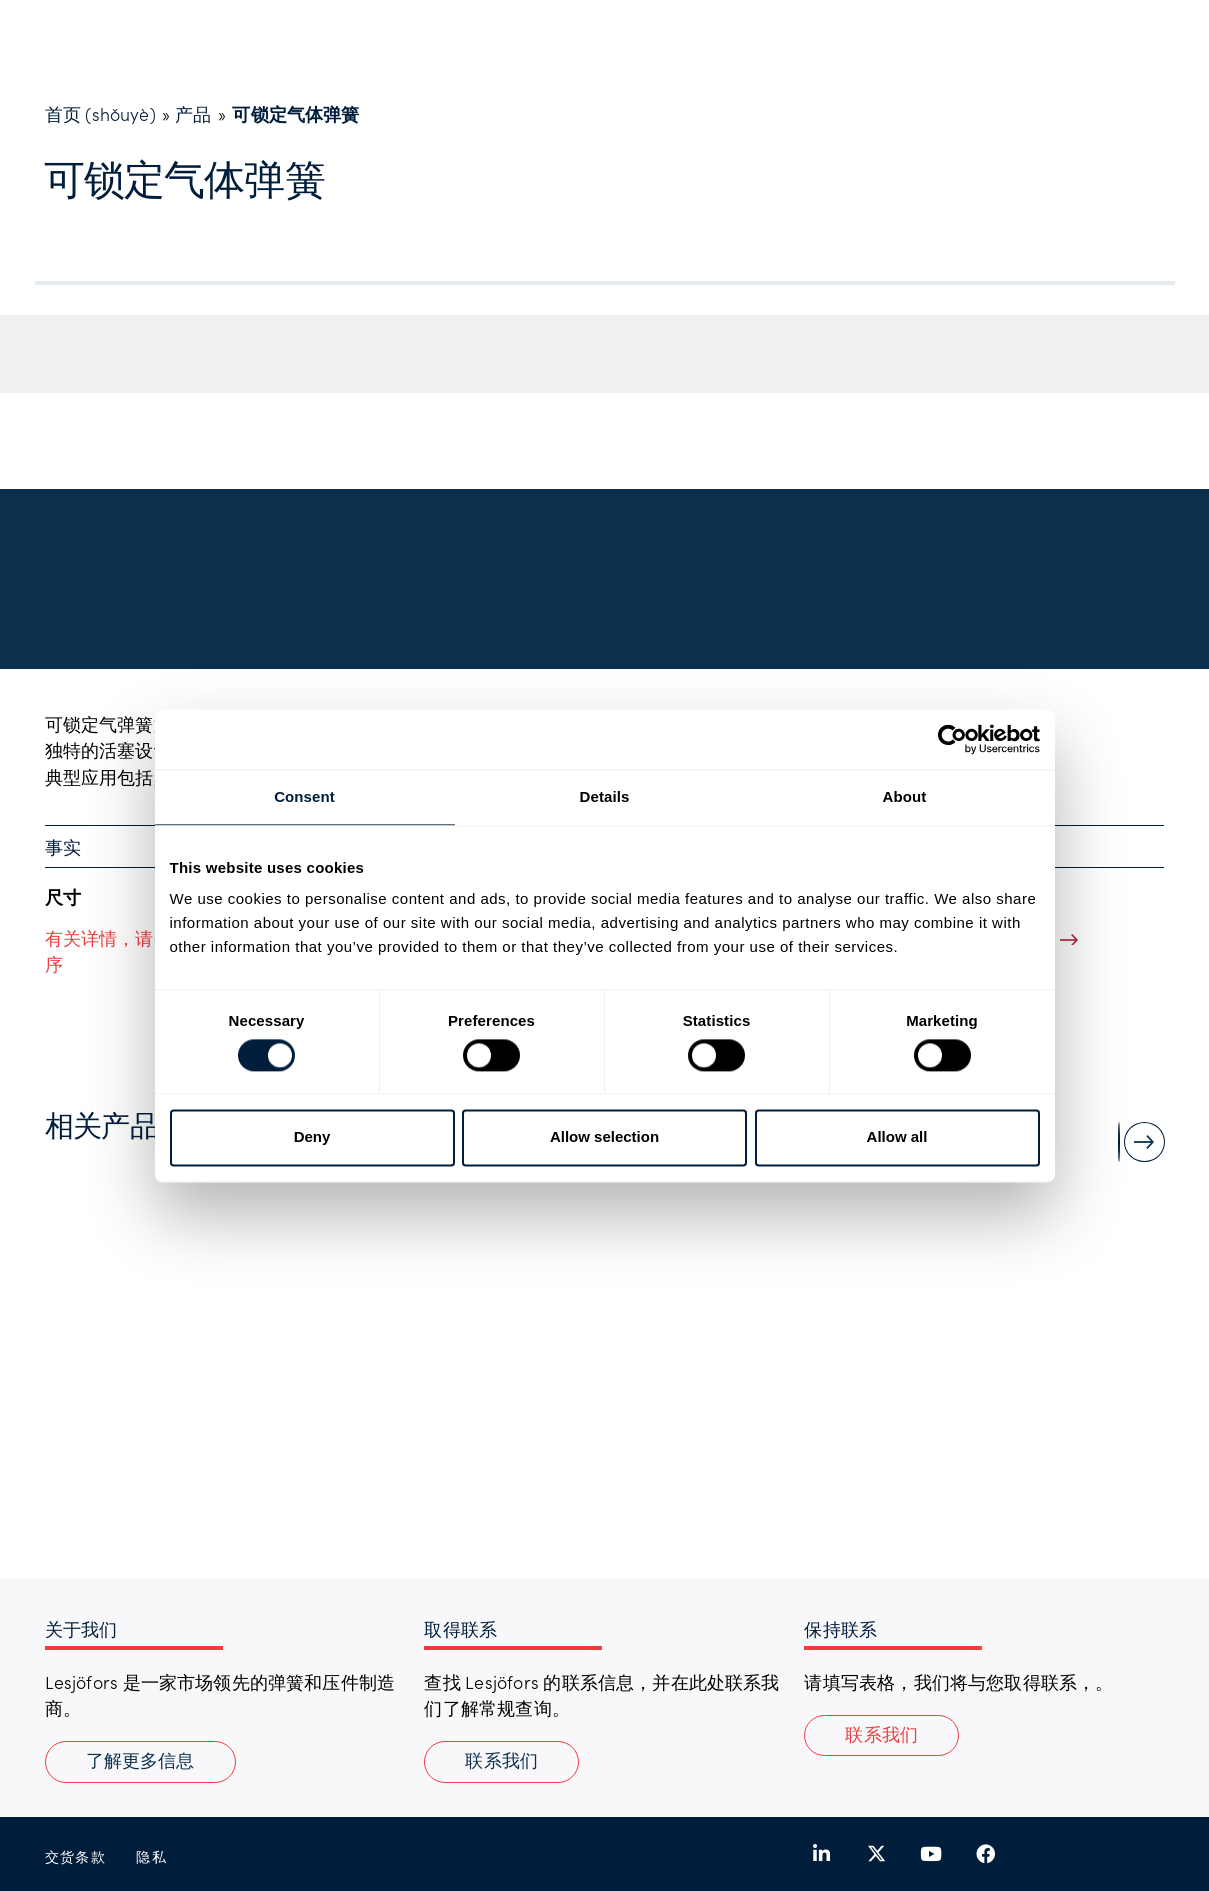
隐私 (151, 1856)
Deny (312, 1137)
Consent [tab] (304, 796)
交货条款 (76, 1856)
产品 (193, 114)
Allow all (897, 1137)
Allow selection (604, 1137)
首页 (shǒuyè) (100, 114)
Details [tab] (605, 796)
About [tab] (905, 796)
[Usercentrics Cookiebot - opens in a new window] (952, 739)
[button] (881, 1736)
